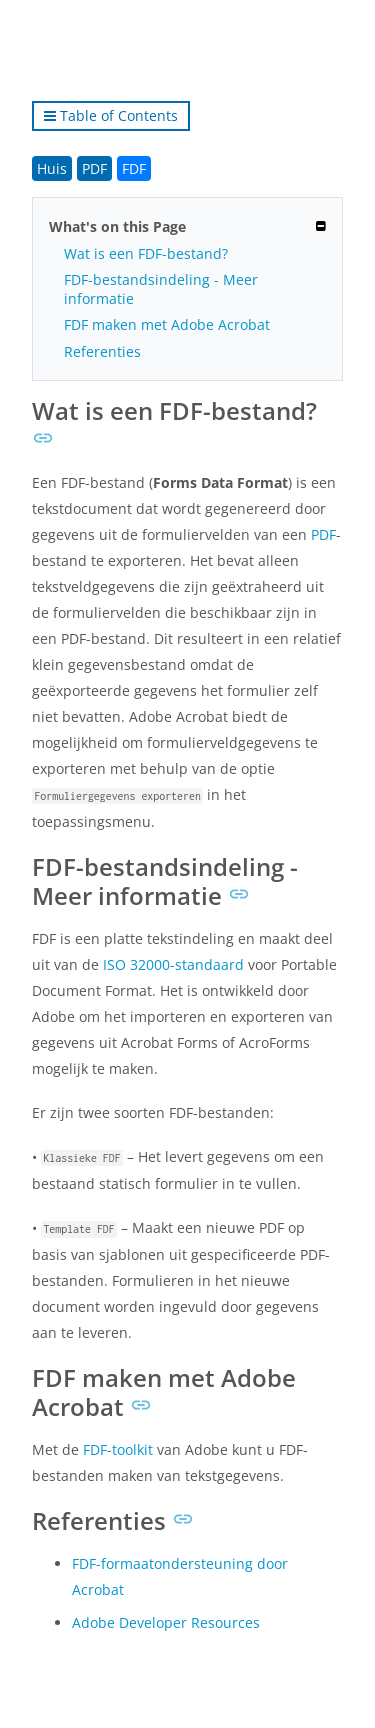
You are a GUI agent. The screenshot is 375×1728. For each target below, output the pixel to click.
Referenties (102, 351)
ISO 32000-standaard (173, 964)
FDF (134, 168)
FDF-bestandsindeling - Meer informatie (161, 289)
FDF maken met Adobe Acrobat (167, 324)
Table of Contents (111, 115)
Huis (52, 168)
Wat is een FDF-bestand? (146, 253)
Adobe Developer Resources (166, 1622)
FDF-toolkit (118, 1449)
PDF (94, 168)
